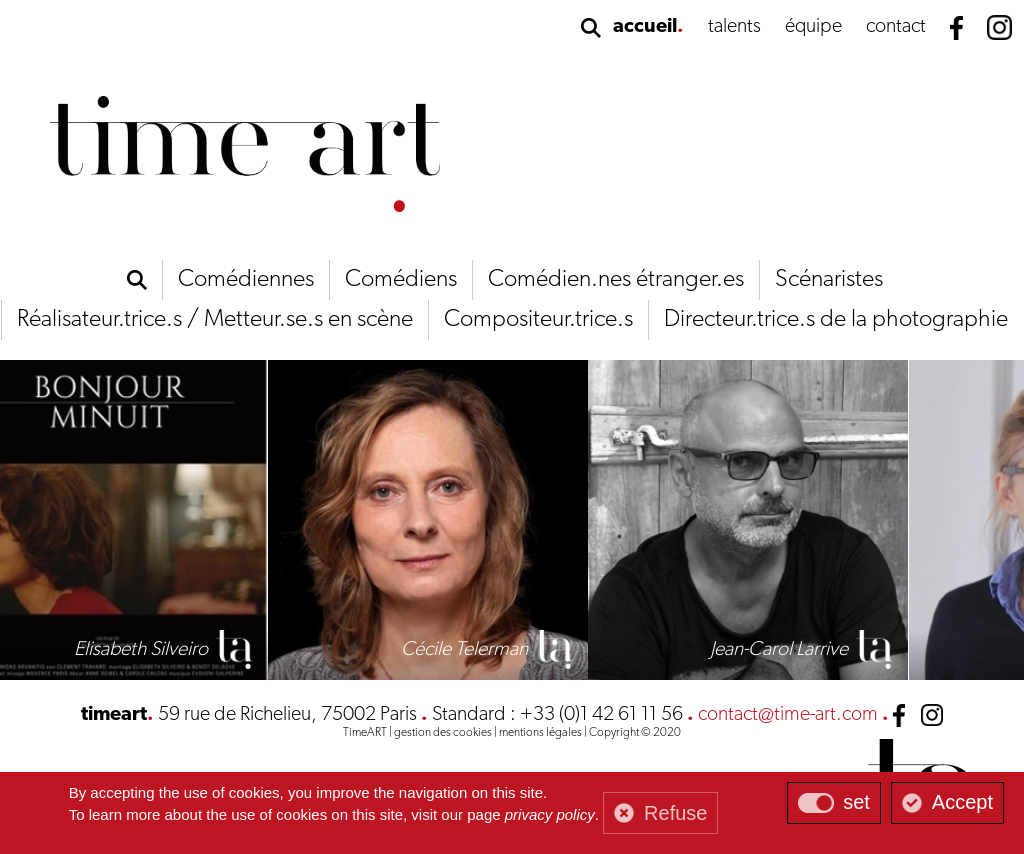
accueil (645, 27)
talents (734, 27)
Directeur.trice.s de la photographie (836, 320)
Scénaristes (829, 280)
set (856, 802)
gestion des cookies (443, 733)
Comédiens (401, 280)
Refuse (675, 813)
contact (896, 27)
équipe (813, 27)
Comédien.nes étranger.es (616, 280)
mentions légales (540, 733)
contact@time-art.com (788, 715)
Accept (962, 802)
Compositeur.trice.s (538, 320)
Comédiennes (246, 280)
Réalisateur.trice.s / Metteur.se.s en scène (215, 320)
